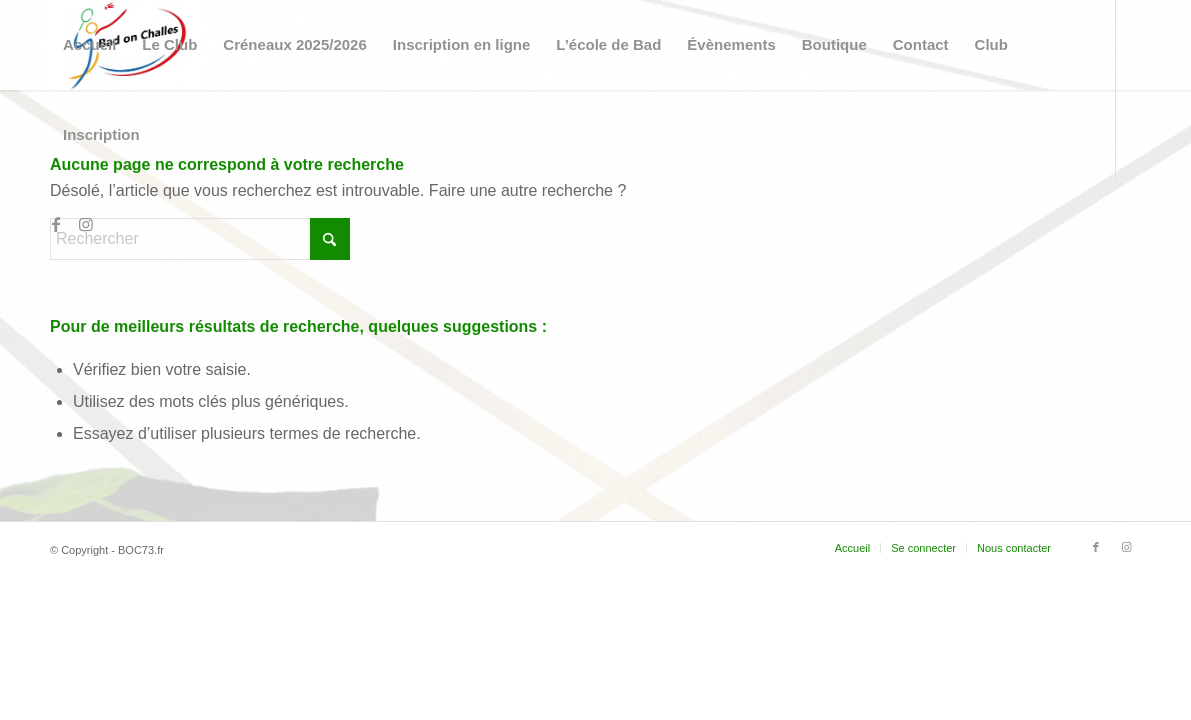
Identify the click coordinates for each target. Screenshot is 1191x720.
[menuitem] (89, 45)
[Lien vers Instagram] (86, 224)
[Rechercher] (200, 239)
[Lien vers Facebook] (56, 224)
